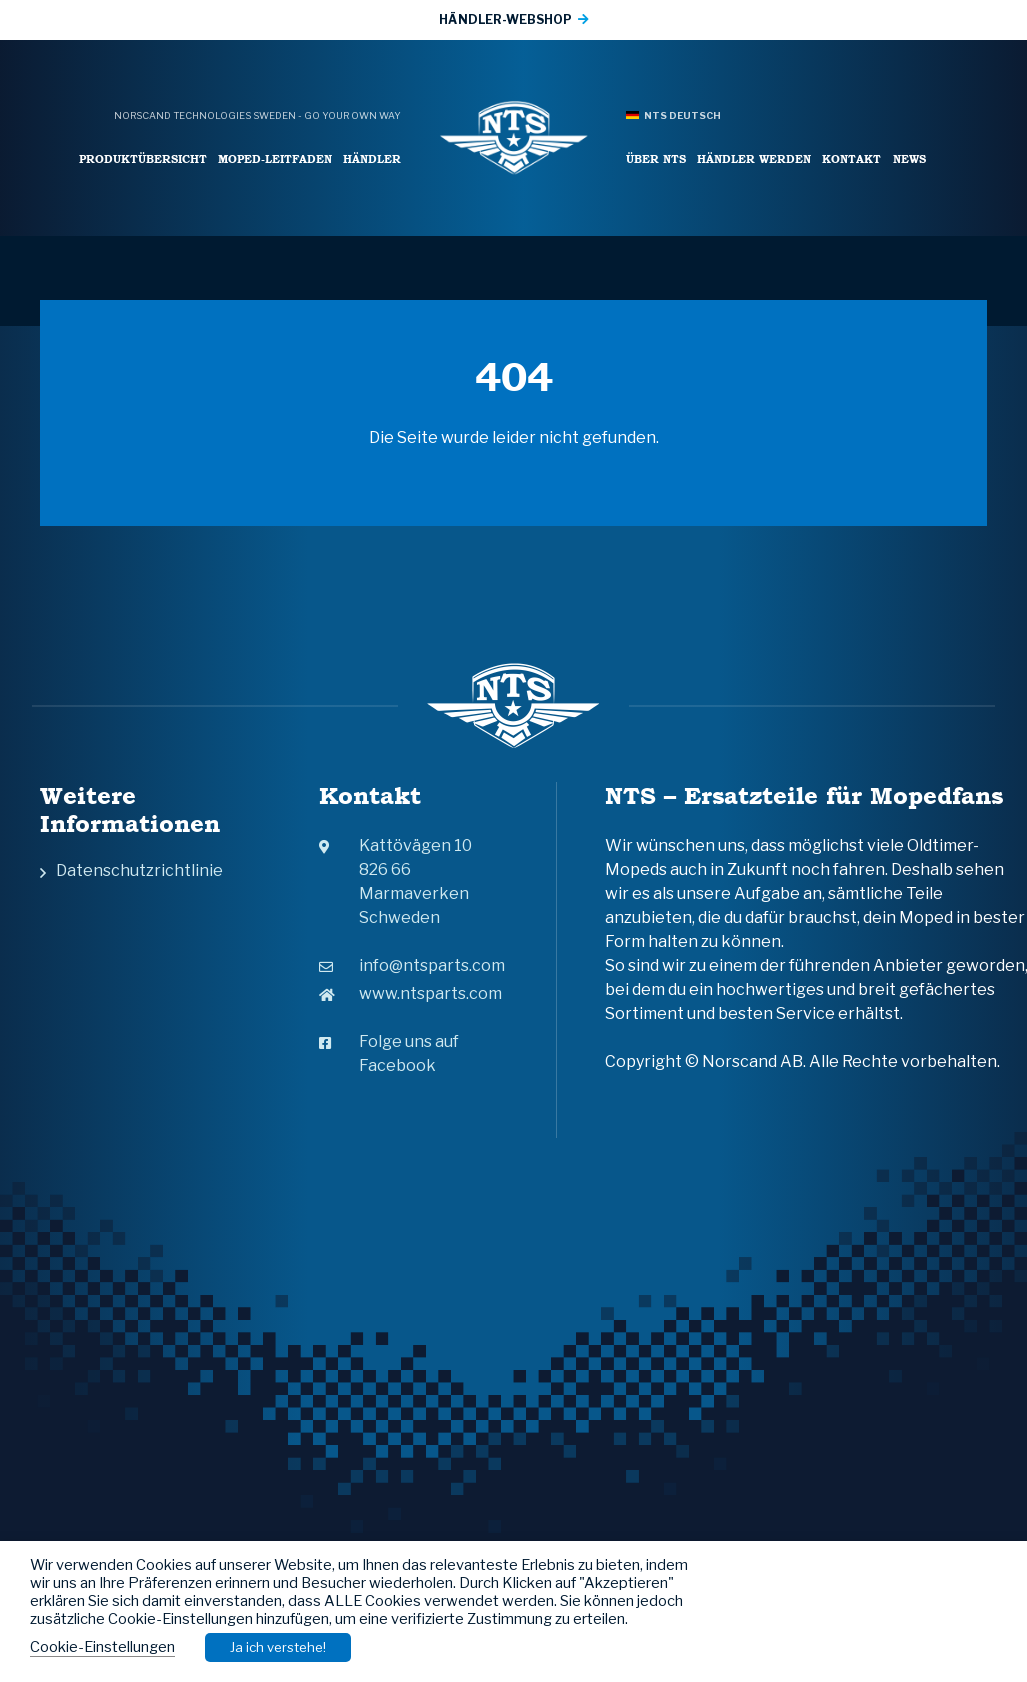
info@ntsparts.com (412, 965)
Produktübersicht (143, 158)
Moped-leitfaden (275, 158)
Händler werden (754, 158)
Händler (372, 158)
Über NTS (656, 158)
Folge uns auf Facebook (389, 1053)
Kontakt (851, 158)
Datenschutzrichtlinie (139, 870)
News (909, 158)
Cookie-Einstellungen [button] (102, 1647)
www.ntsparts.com (410, 993)
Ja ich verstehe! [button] (278, 1647)
